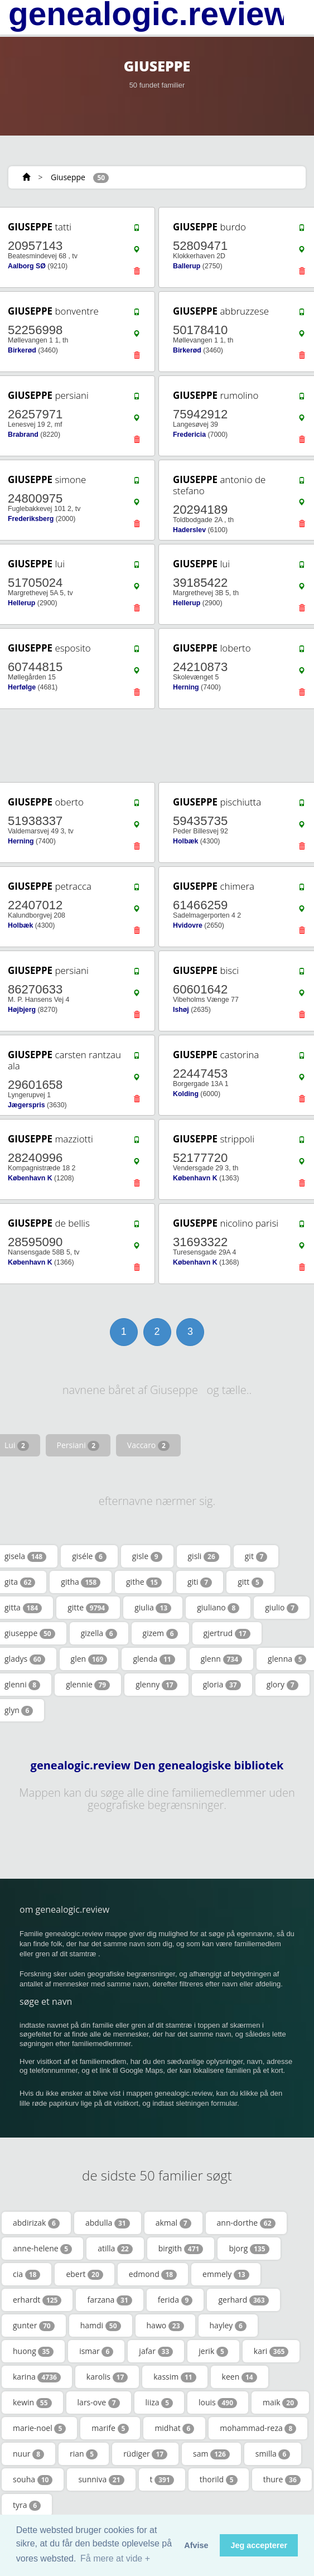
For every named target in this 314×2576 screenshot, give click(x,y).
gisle (147, 1556)
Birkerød (22, 350)
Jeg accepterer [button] (258, 2545)
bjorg (249, 2248)
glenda (154, 1659)
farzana (109, 2299)
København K (30, 1178)
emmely (225, 2274)
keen (239, 2376)
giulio (281, 1607)
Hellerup (21, 603)
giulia (152, 1607)
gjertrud (227, 1633)
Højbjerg (22, 1010)
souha (32, 2479)
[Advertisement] (152, 745)
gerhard (243, 2299)
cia (26, 2274)
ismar (96, 2351)
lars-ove (99, 2402)
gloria (222, 1684)
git (256, 1556)
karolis (107, 2376)
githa (80, 1582)
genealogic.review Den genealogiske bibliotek (157, 1765)
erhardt (37, 2299)
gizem (160, 1633)
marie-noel (39, 2428)
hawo (165, 2325)
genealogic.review (148, 14)
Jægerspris (26, 1105)
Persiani (78, 1445)
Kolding (186, 1094)
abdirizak (36, 2222)
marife (110, 2428)
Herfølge (22, 687)
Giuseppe (68, 177)
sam (211, 2453)
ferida (175, 2299)
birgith (181, 2248)
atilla (115, 2248)
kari (271, 2351)
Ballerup (186, 266)
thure (282, 2479)
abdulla (107, 2222)
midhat (174, 2428)
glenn (221, 1659)
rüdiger (145, 2453)
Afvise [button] (196, 2545)
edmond (153, 2274)
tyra (27, 2505)
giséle (89, 1556)
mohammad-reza (258, 2428)
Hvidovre (187, 925)
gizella (99, 1633)
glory (282, 1684)
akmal (173, 2222)
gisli (203, 1556)
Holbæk (185, 841)
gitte (88, 1607)
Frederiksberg (31, 519)
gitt (250, 1582)
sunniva (101, 2479)
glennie (88, 1684)
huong (33, 2351)
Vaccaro (148, 1445)
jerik (213, 2351)
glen (89, 1659)
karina (37, 2376)
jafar (156, 2351)
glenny (156, 1684)
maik (280, 2402)
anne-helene (42, 2248)
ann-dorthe (246, 2222)
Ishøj (181, 1010)
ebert (84, 2274)
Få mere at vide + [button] (115, 2558)
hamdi (100, 2325)
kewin (32, 2402)
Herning (186, 687)
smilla (273, 2453)
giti (199, 1582)
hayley (228, 2325)
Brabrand (23, 434)
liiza (159, 2402)
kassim (174, 2376)
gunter (34, 2325)
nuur (28, 2453)
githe (144, 1582)
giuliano (218, 1607)
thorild (219, 2479)
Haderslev (189, 530)
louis (218, 2402)
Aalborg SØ (27, 266)
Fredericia (189, 434)
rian (84, 2453)
